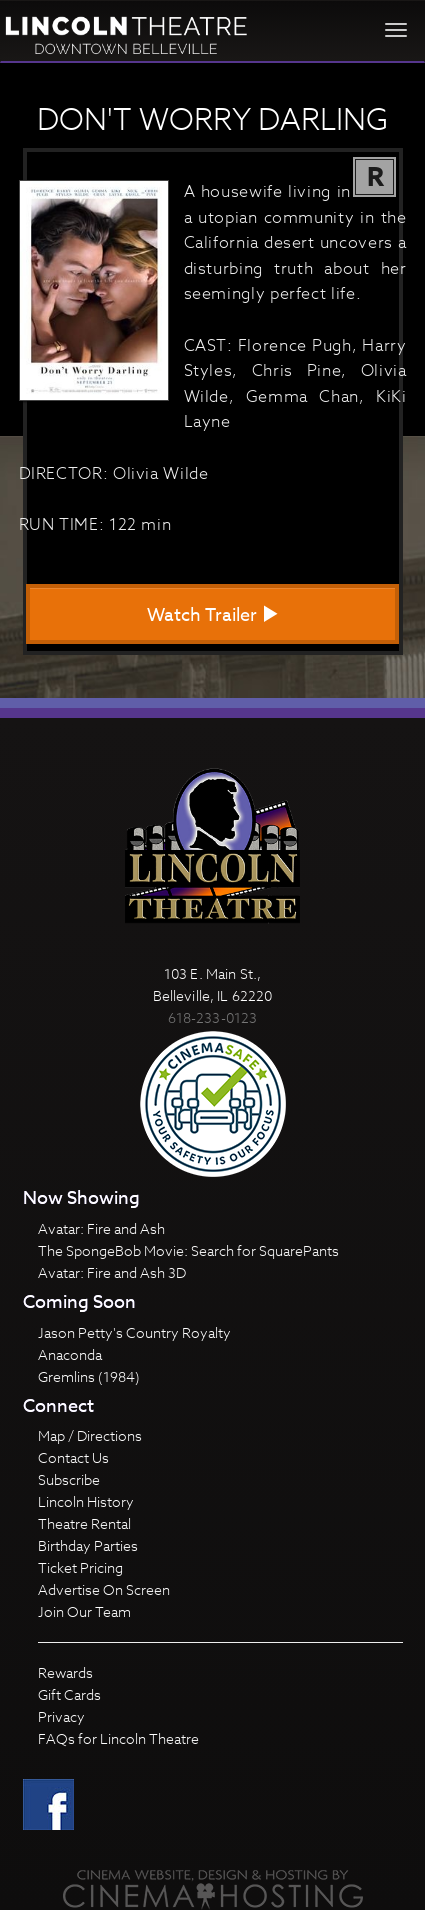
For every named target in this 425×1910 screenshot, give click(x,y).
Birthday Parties (88, 1545)
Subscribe (69, 1479)
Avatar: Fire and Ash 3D (112, 1272)
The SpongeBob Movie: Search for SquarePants (188, 1250)
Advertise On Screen (104, 1589)
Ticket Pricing (80, 1567)
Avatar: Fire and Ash (101, 1228)
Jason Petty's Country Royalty (134, 1332)
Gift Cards (69, 1694)
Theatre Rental (84, 1523)
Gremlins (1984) (89, 1376)
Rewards (65, 1672)
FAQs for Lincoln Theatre (118, 1738)
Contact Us (73, 1457)
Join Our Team (84, 1611)
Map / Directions (90, 1435)
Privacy (61, 1716)
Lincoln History (86, 1501)
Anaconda (70, 1354)
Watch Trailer (213, 615)
